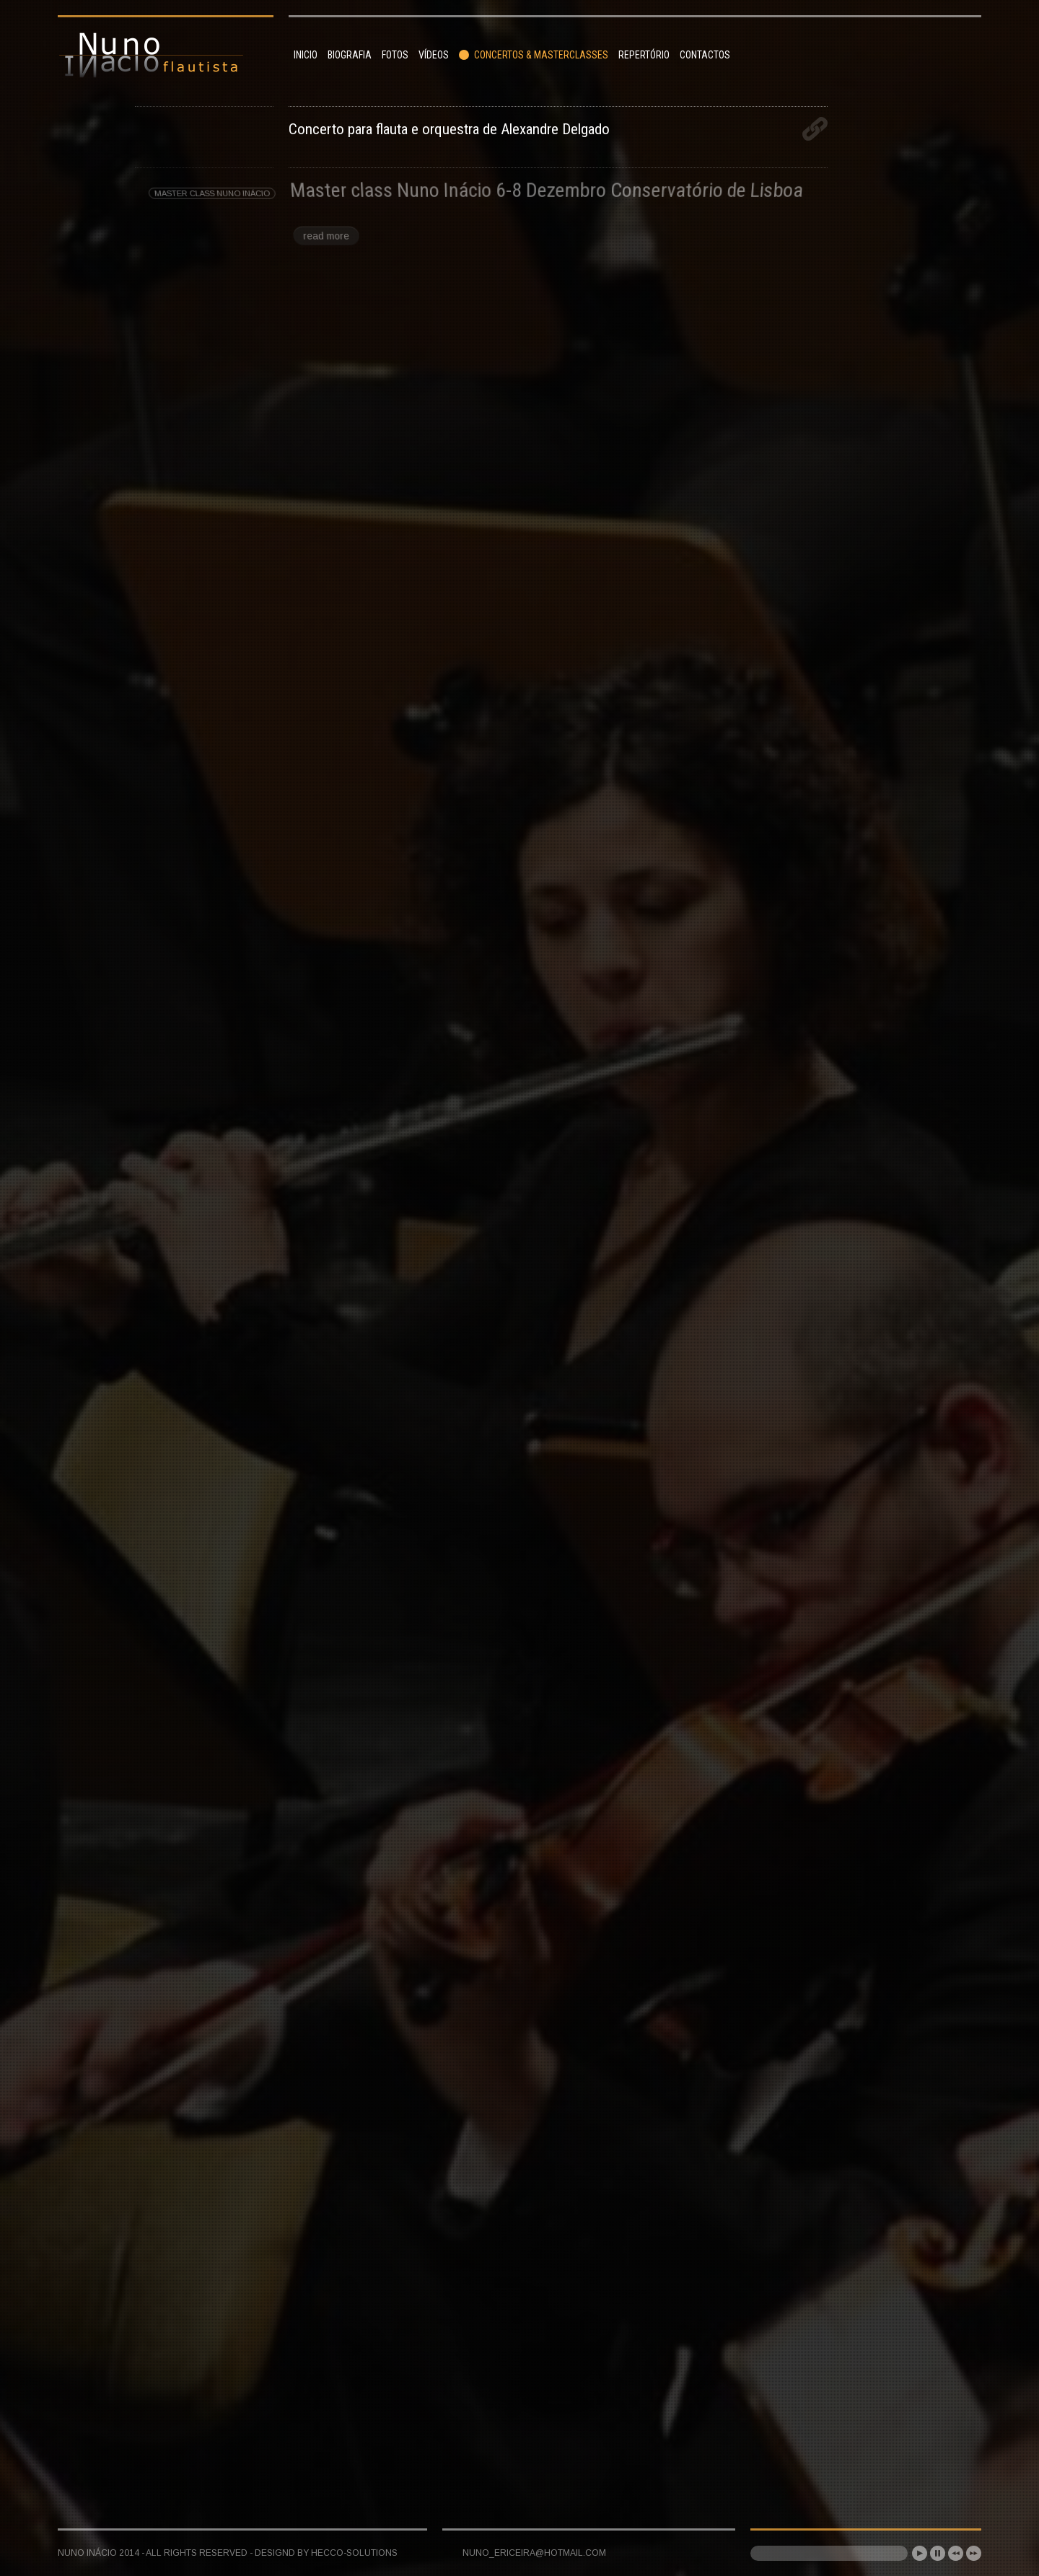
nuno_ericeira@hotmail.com (534, 2553)
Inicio (305, 55)
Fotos (395, 55)
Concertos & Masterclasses (533, 55)
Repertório (644, 55)
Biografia (350, 55)
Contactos (705, 55)
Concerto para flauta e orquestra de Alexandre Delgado (449, 129)
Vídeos (433, 55)
